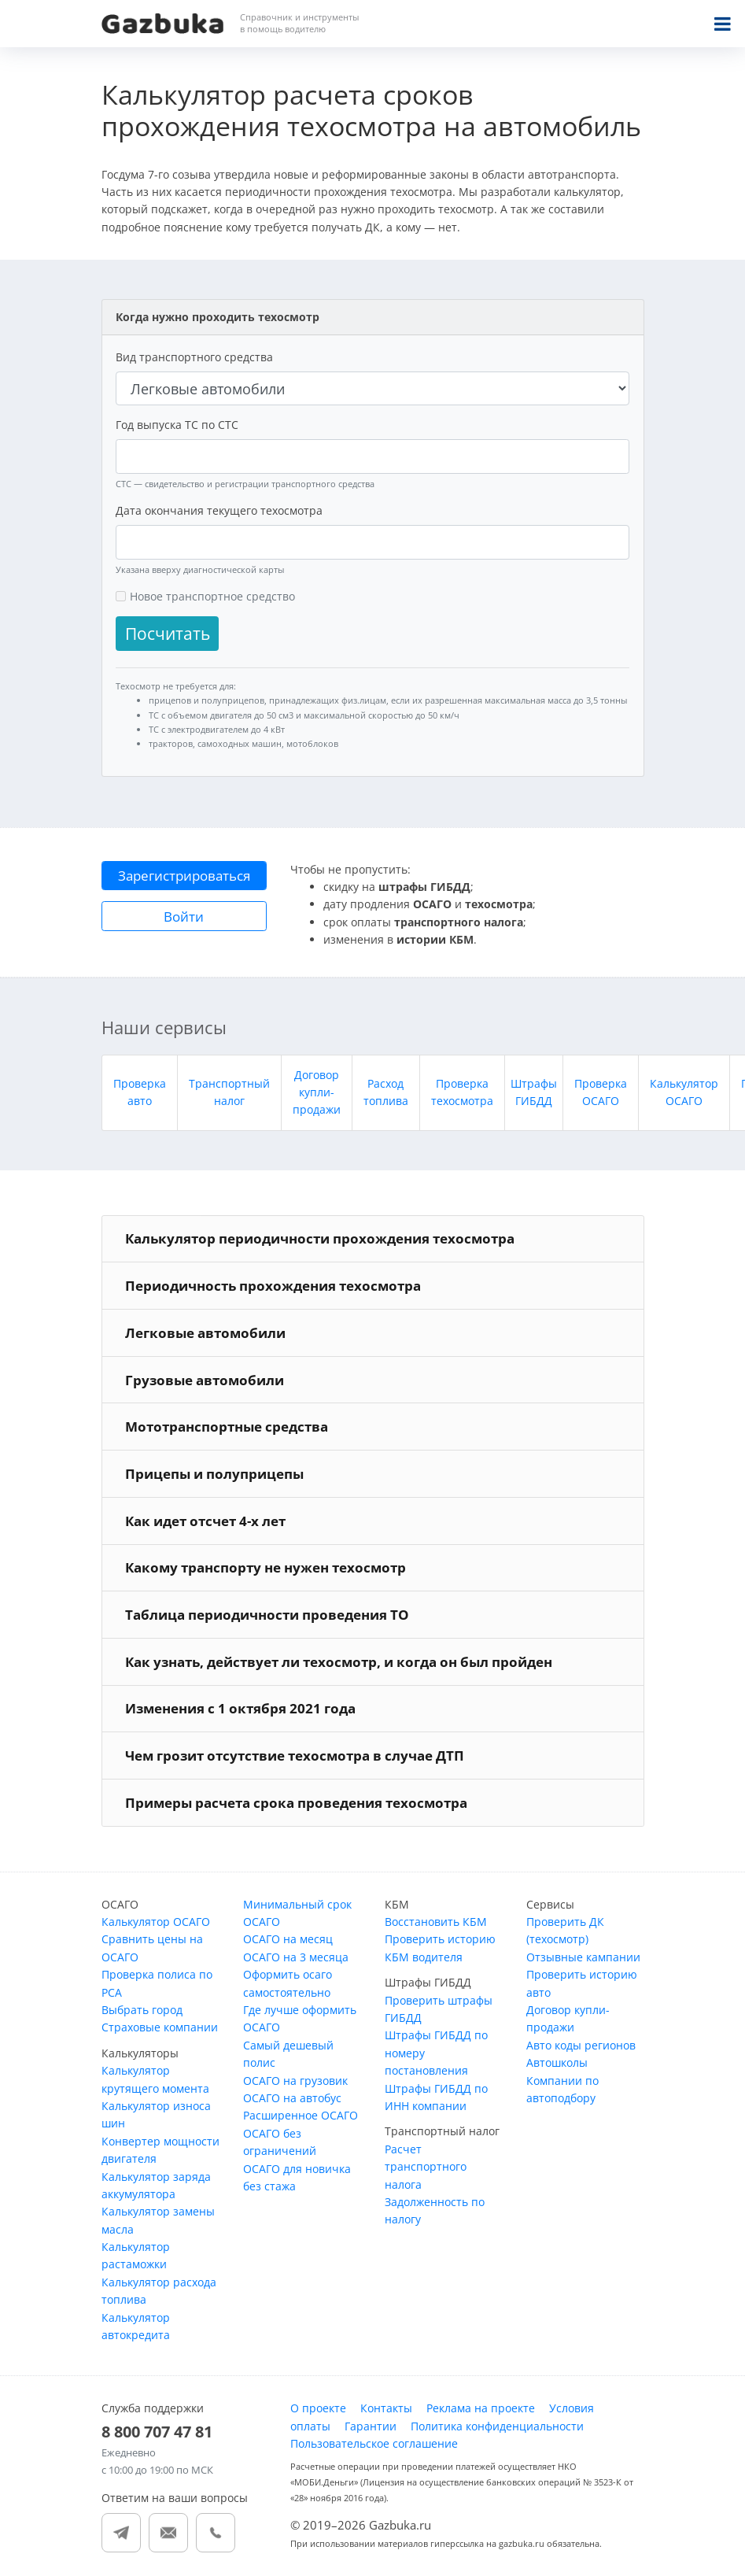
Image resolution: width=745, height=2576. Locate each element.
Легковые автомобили (205, 1333)
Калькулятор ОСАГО (155, 1921)
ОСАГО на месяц (288, 1938)
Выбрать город (142, 2009)
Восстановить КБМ (436, 1921)
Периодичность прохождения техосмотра (273, 1286)
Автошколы (557, 2062)
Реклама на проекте (480, 2407)
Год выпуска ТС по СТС (177, 424)
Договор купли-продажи (317, 1092)
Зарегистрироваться (184, 876)
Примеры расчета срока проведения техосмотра (296, 1803)
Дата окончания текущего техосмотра (219, 510)
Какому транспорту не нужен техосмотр (265, 1567)
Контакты (386, 2407)
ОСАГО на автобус (292, 2097)
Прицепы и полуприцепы (214, 1474)
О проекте (318, 2407)
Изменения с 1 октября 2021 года (240, 1708)
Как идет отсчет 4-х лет (205, 1521)
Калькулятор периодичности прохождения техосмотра (319, 1238)
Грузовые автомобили (204, 1380)
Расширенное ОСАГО (300, 2115)
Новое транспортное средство (212, 596)
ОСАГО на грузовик (295, 2080)
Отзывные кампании (583, 1957)
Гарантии (370, 2426)
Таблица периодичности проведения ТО (267, 1615)
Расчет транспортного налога (426, 2167)
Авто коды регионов (581, 2045)
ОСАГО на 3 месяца (296, 1957)
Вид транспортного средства (194, 356)
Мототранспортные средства (226, 1426)
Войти (184, 916)
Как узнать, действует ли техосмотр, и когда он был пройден (338, 1662)
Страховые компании (159, 2027)
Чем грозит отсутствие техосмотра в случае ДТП (294, 1755)
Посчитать (167, 634)
